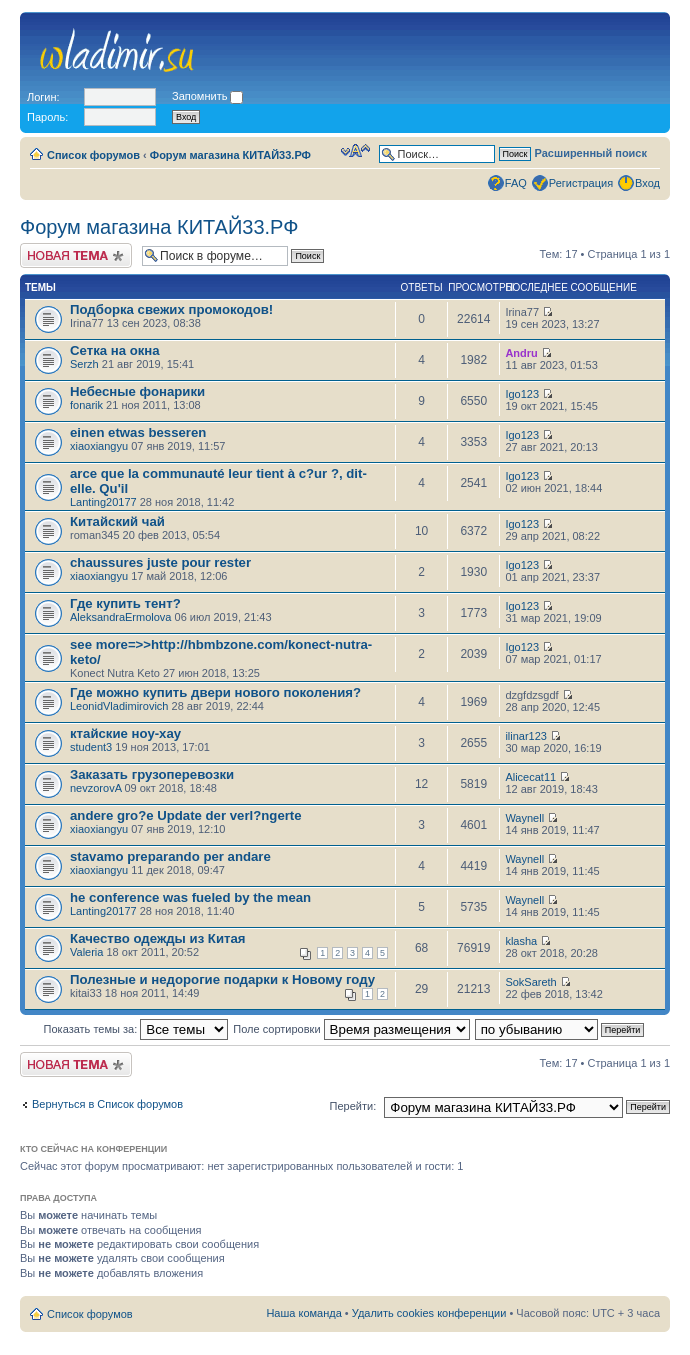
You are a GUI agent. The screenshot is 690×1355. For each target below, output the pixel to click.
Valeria (86, 952)
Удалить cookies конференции (429, 1313)
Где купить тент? (125, 603)
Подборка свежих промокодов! (171, 309)
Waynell (524, 818)
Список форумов (93, 155)
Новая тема (76, 255)
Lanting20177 (103, 502)
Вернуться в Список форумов (107, 1104)
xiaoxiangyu (99, 446)
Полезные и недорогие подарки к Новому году (222, 979)
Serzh (84, 364)
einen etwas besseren (138, 432)
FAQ (516, 183)
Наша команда (303, 1313)
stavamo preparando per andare (170, 856)
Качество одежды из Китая (158, 938)
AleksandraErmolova (121, 617)
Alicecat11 (530, 777)
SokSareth (530, 982)
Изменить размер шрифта (355, 151)
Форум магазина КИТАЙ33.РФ (230, 155)
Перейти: (353, 1106)
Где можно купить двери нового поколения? (215, 692)
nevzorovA (95, 788)
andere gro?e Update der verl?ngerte (186, 815)
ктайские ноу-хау (125, 733)
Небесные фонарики (137, 391)
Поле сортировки (351, 1029)
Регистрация (581, 183)
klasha (521, 941)
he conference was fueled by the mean (190, 897)
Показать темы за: (136, 1029)
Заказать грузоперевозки (152, 774)
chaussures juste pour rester (160, 562)
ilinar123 (526, 736)
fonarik (86, 405)
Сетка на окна (115, 350)
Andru (521, 353)
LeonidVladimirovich (119, 706)
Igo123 (522, 394)
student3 (91, 747)
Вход (647, 183)
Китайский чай (117, 521)
